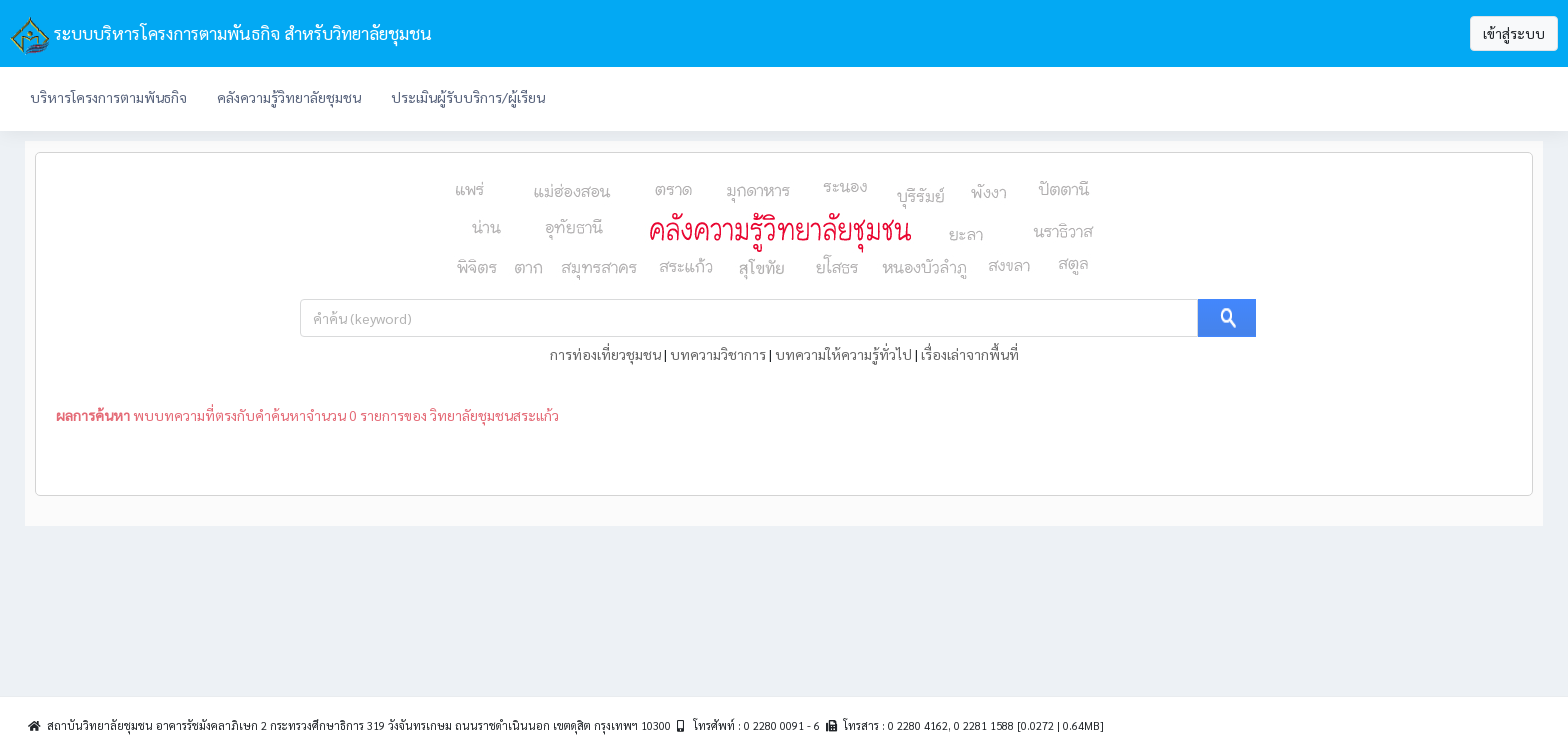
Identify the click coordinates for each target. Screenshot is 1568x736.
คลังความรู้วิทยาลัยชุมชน (289, 97)
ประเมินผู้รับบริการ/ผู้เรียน (468, 97)
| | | (784, 354)
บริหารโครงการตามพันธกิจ (108, 97)
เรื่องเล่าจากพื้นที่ (970, 354)
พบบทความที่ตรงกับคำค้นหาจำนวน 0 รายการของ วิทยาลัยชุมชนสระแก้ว (307, 415)
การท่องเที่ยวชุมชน (605, 354)
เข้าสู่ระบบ (1514, 33)
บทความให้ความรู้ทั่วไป (843, 354)
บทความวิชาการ (718, 354)
